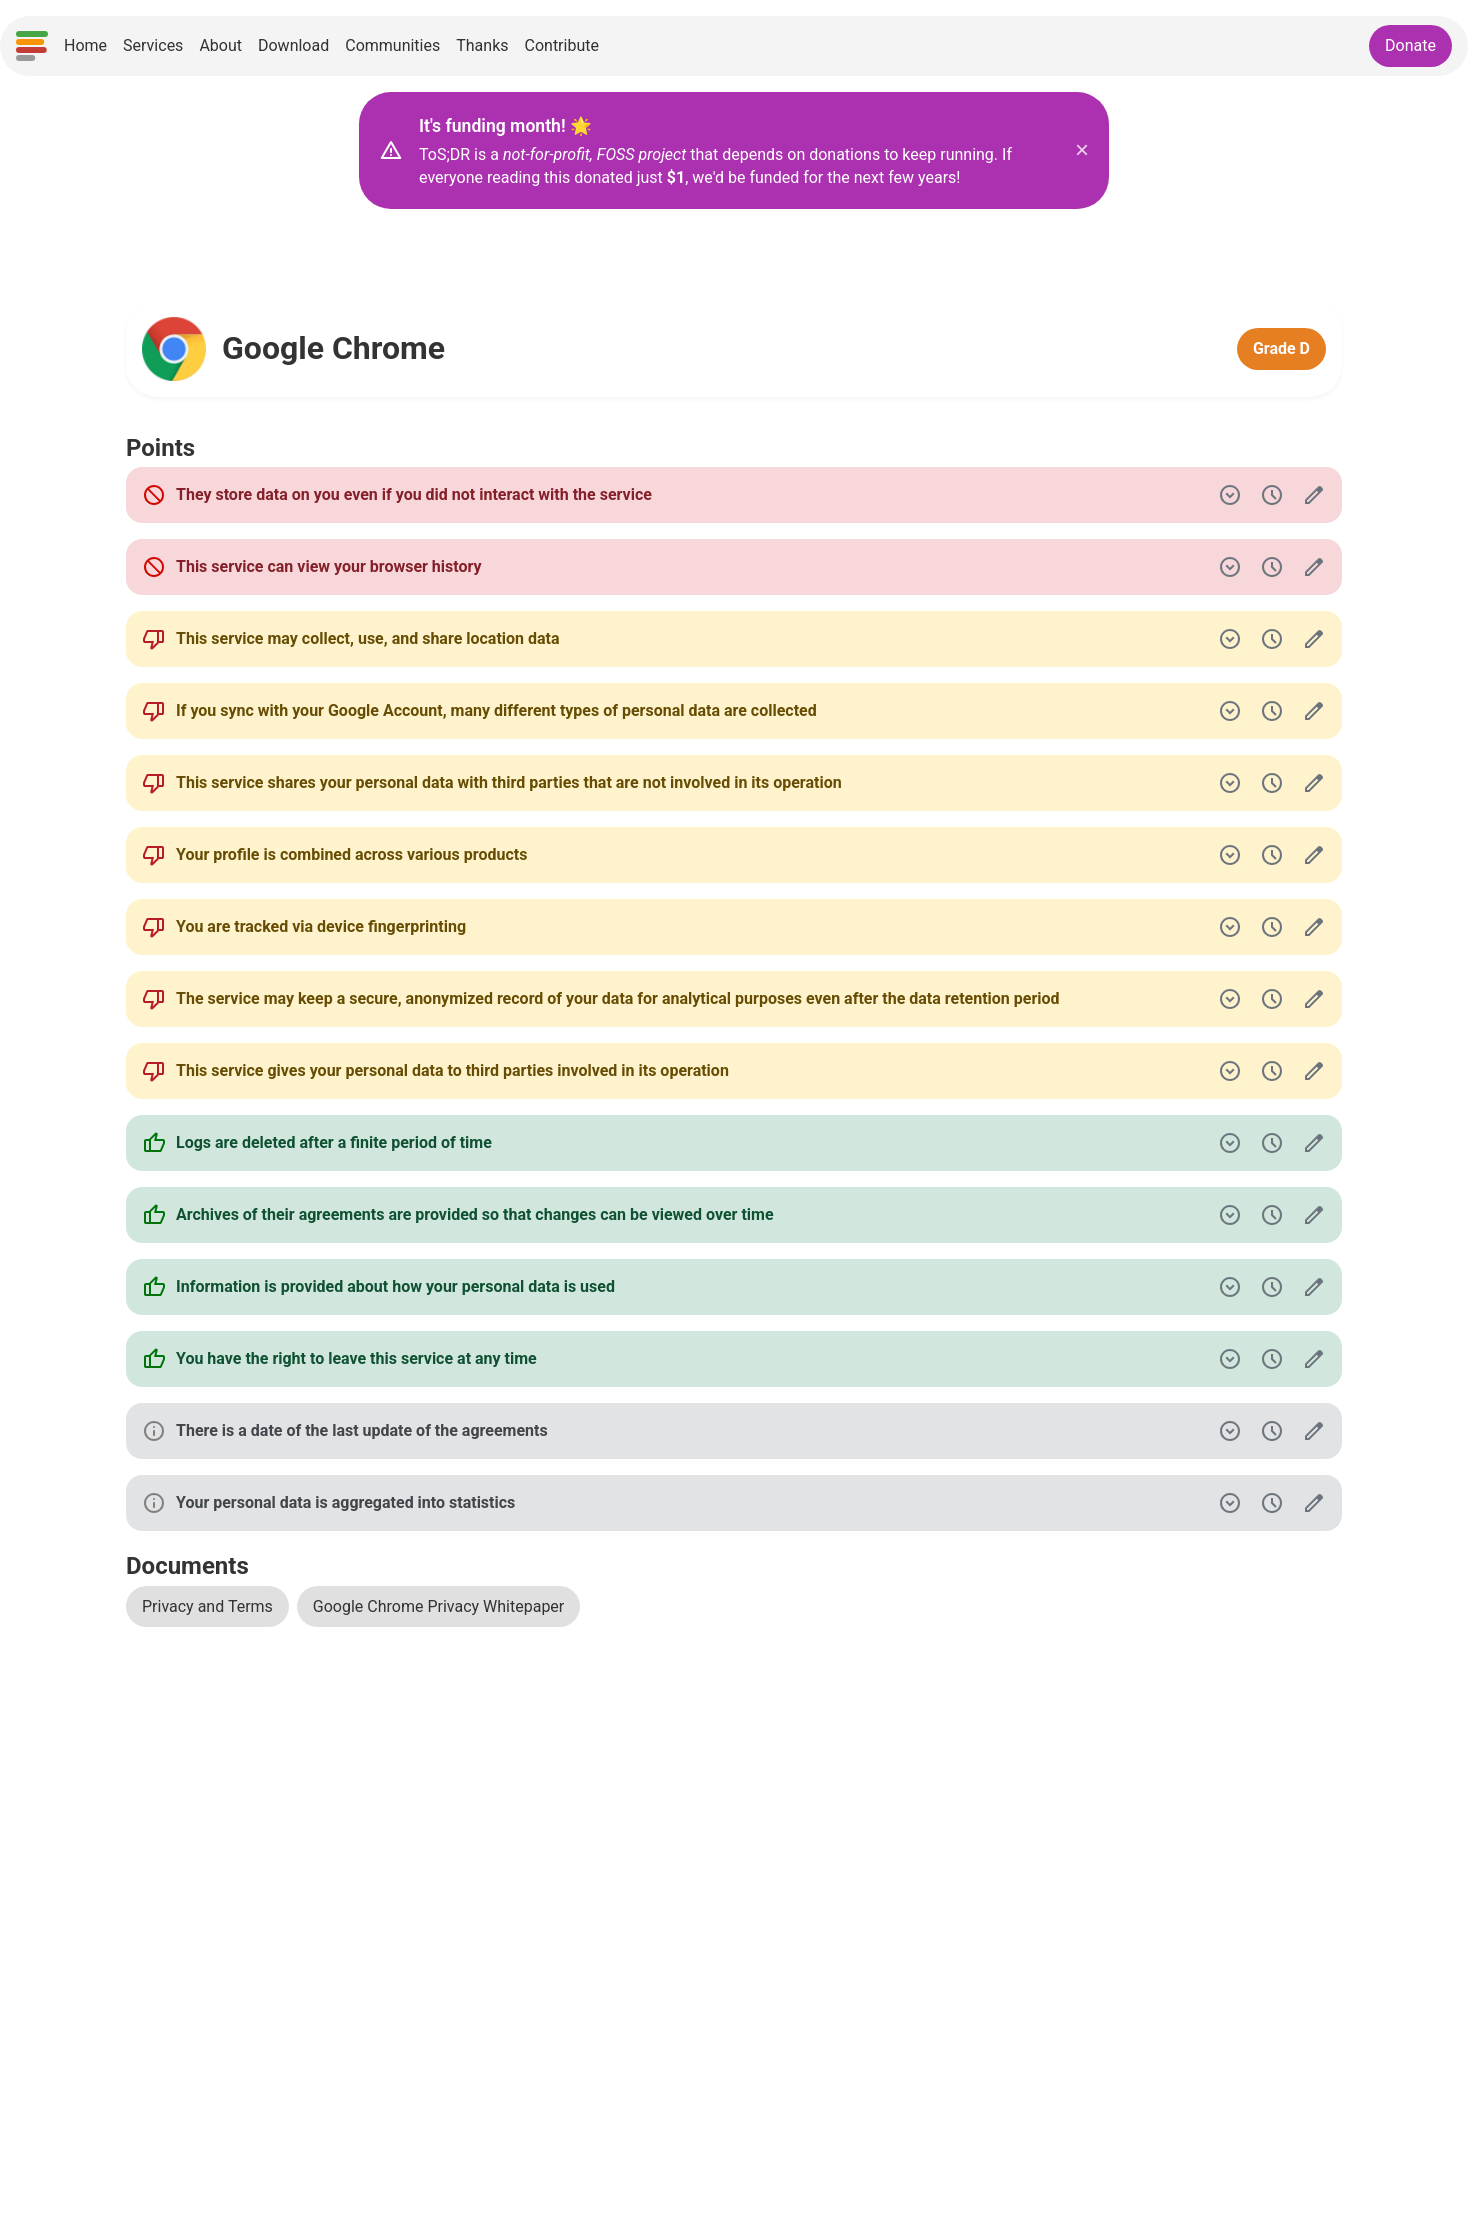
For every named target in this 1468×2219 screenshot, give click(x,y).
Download (293, 45)
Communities (392, 45)
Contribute (562, 45)
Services (153, 45)
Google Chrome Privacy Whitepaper (438, 1606)
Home (85, 45)
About (220, 45)
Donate (1410, 45)
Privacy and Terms (207, 1606)
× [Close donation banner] (1082, 150)
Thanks (482, 45)
